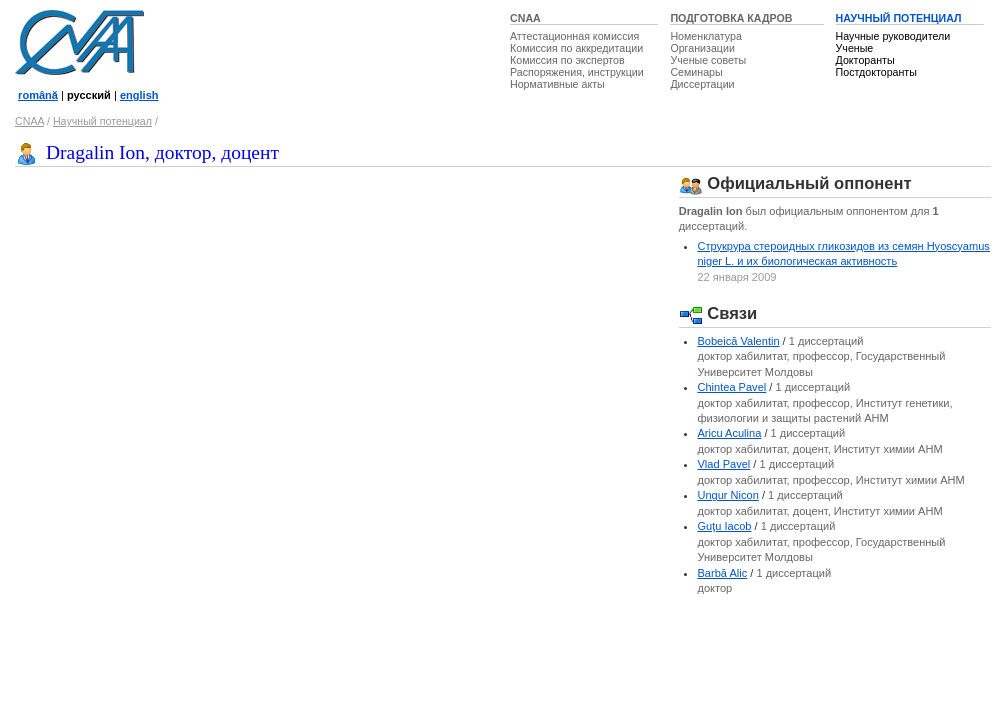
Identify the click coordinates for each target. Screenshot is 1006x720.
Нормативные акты (557, 84)
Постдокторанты (876, 72)
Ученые (855, 48)
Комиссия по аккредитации (576, 48)
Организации (702, 48)
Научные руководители (893, 36)
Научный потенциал (102, 121)
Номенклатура (706, 36)
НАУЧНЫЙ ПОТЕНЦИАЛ (899, 18)
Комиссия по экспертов (567, 60)
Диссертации (702, 84)
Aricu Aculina (729, 433)
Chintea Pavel (731, 387)
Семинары (696, 72)
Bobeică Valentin (738, 341)
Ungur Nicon (727, 495)
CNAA (525, 18)
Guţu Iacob (724, 526)
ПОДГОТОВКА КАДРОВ (731, 18)
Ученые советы (708, 60)
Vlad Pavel (723, 464)
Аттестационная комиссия (574, 36)
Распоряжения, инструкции (577, 72)
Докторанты (865, 60)
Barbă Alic (722, 573)
